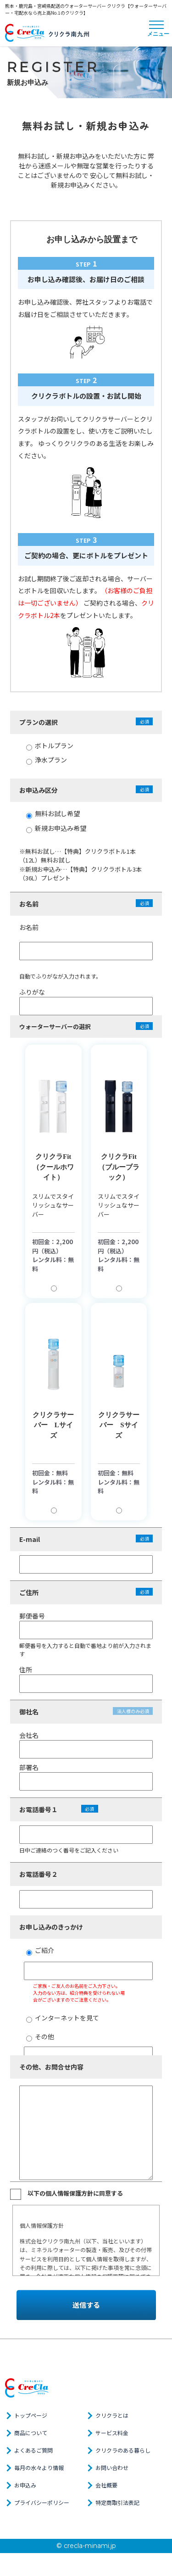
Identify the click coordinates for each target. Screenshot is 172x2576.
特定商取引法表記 (117, 2502)
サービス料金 (111, 2433)
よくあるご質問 (33, 2450)
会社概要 (106, 2485)
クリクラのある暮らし (122, 2450)
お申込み (25, 2485)
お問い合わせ (111, 2467)
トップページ (30, 2415)
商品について (30, 2433)
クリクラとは (111, 2415)
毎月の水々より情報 (39, 2467)
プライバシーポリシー (41, 2502)
